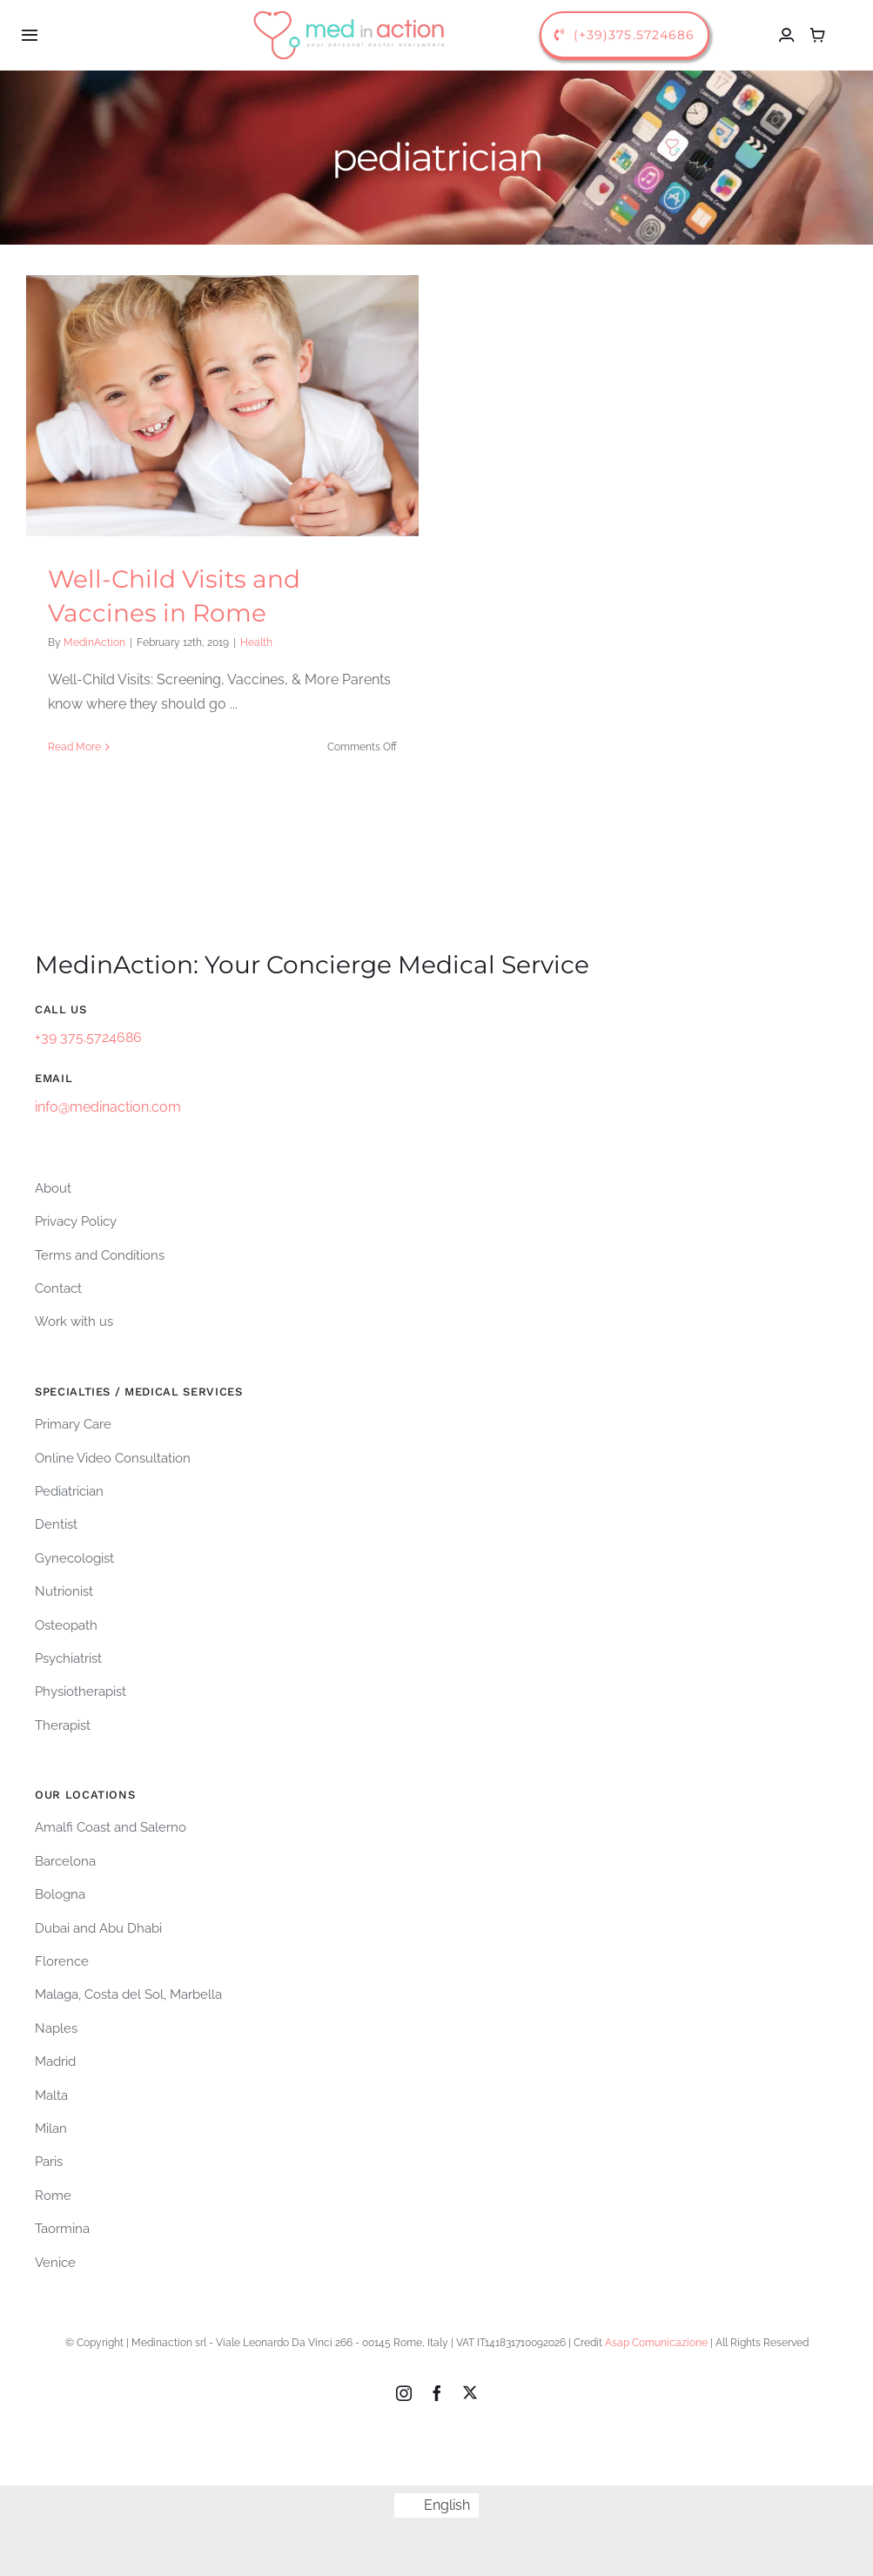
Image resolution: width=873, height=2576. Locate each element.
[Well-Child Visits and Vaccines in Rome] (222, 405)
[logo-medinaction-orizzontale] (350, 11)
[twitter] (470, 2387)
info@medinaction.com (108, 1101)
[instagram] (404, 2388)
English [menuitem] (447, 2500)
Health (256, 642)
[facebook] (437, 2388)
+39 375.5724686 (88, 1032)
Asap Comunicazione (656, 2337)
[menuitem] (436, 2500)
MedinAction (94, 642)
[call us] (625, 34)
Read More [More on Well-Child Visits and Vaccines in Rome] (74, 747)
